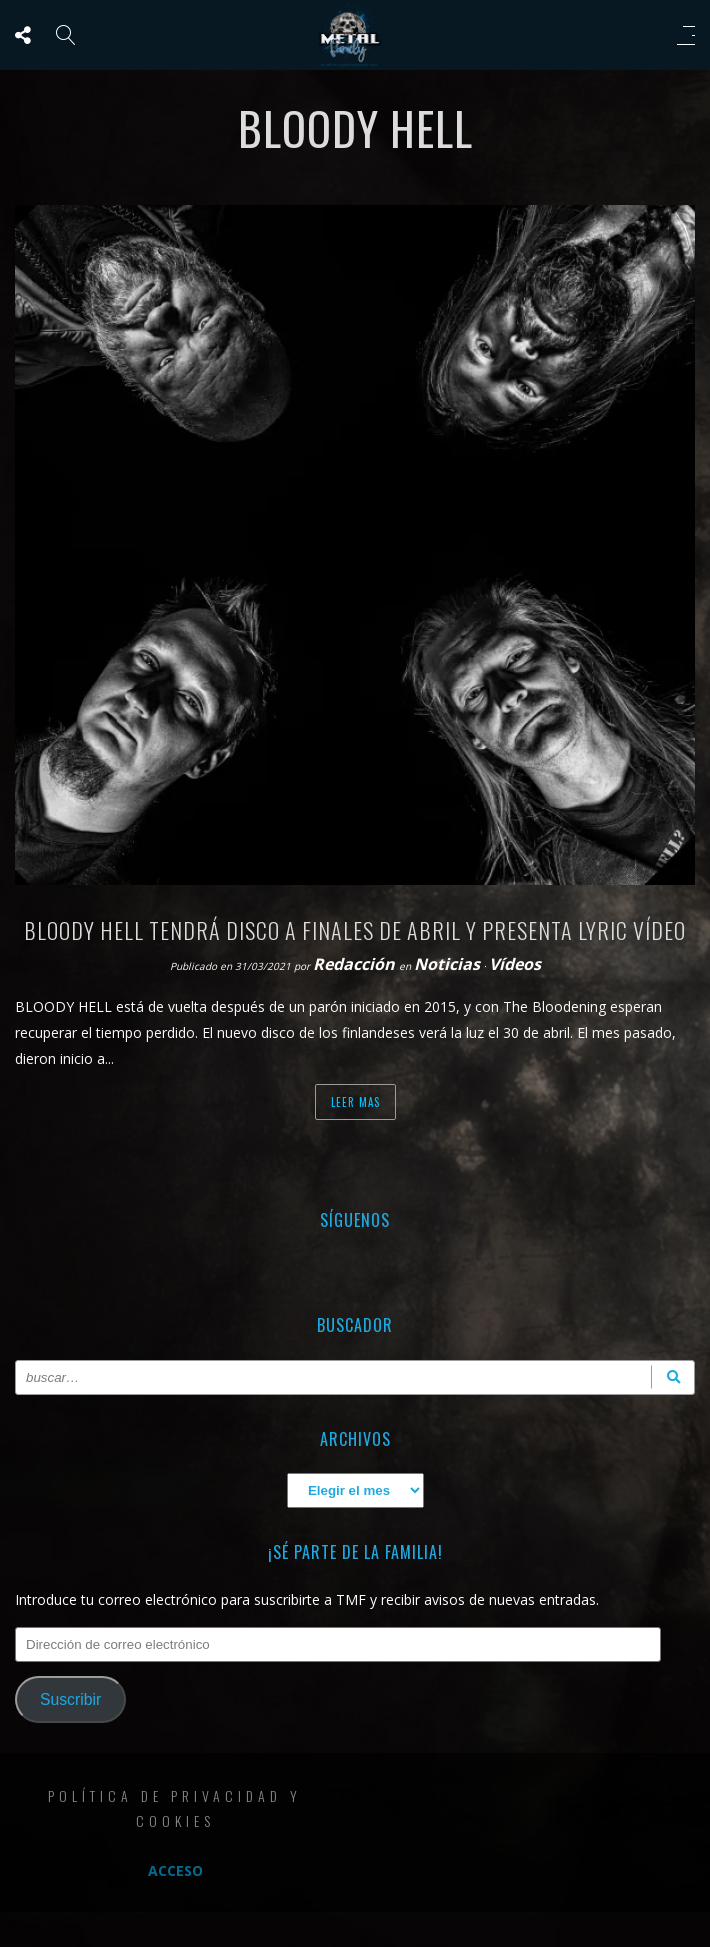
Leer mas (355, 1102)
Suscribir (70, 1699)
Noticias (447, 964)
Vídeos (515, 964)
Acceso (175, 1870)
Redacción (356, 964)
